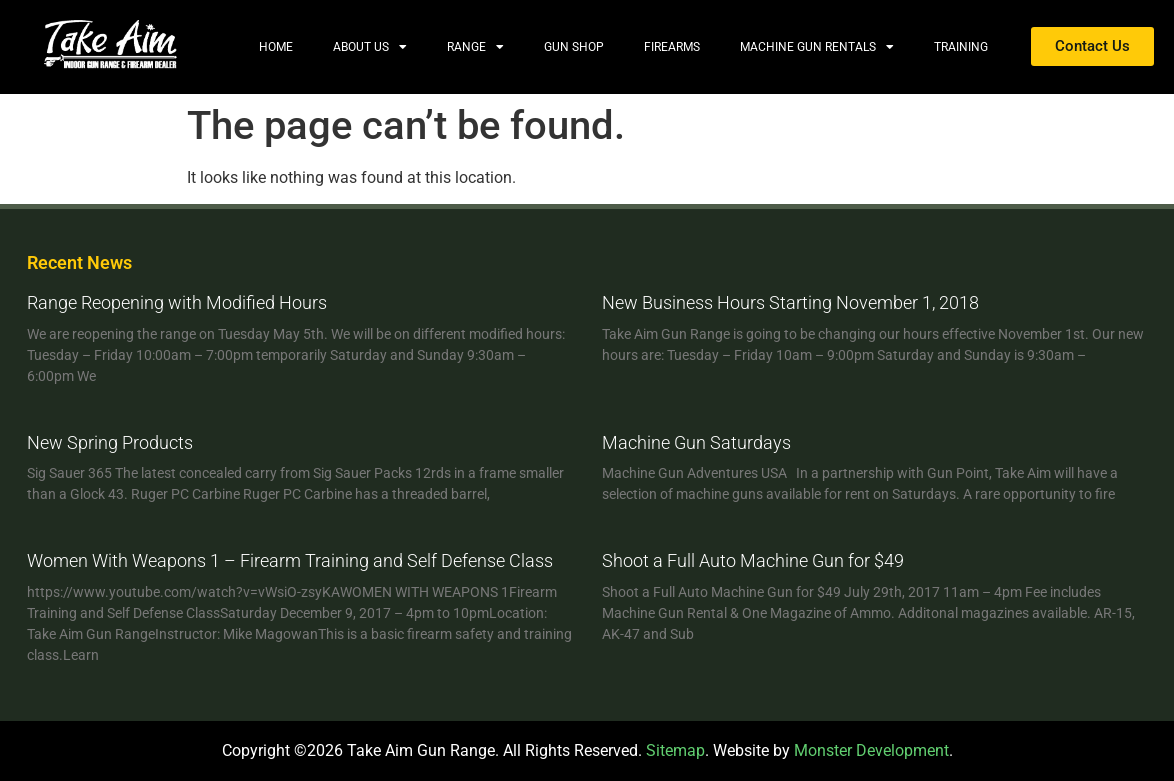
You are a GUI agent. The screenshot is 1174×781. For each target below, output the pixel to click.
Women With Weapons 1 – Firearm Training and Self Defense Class (290, 560)
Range (475, 47)
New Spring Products (110, 442)
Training (961, 47)
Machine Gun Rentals (817, 47)
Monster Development (871, 750)
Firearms (672, 47)
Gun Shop (574, 47)
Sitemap (675, 750)
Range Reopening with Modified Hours (177, 302)
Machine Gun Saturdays (696, 442)
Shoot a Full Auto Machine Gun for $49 (753, 560)
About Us (370, 47)
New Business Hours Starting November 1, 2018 (790, 302)
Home (276, 47)
